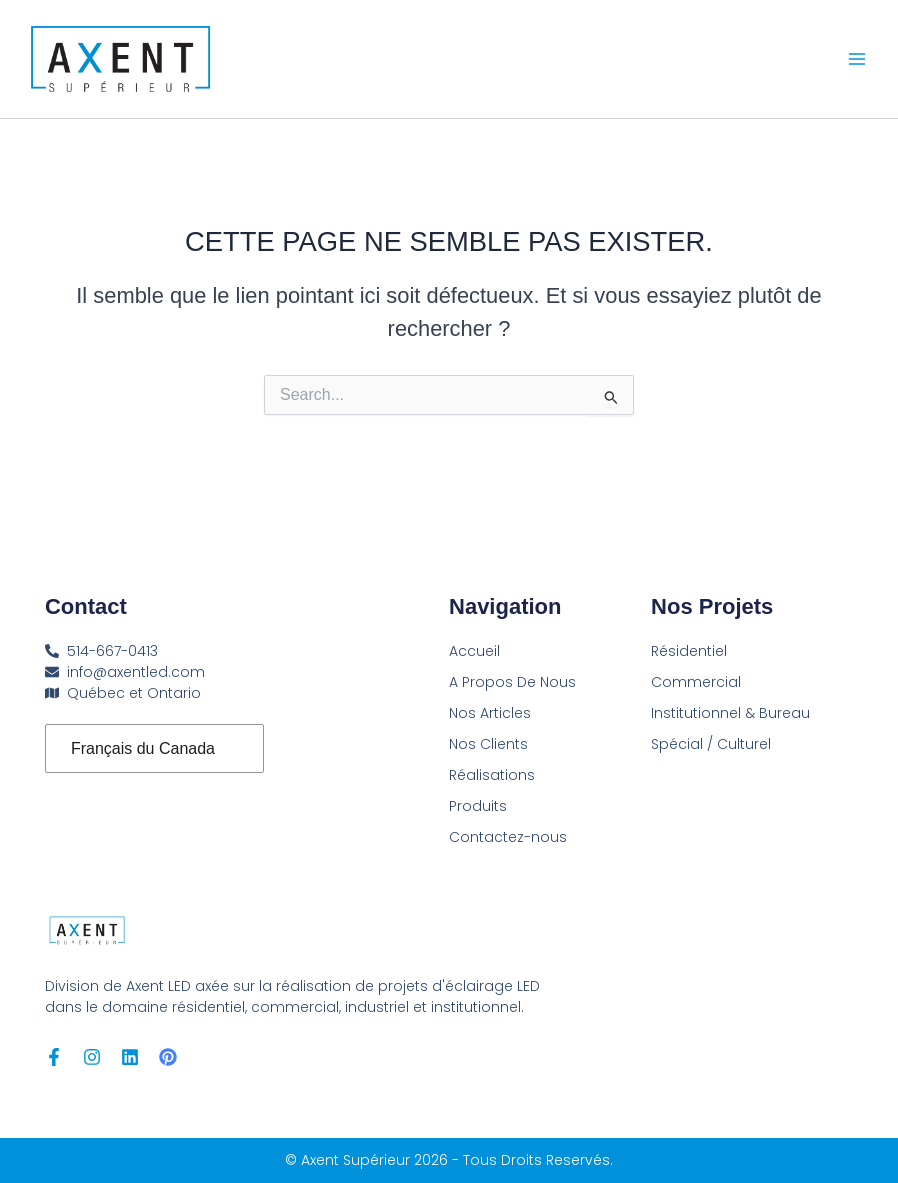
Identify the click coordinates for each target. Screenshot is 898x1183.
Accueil (474, 651)
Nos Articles (490, 713)
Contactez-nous (508, 837)
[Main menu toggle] (857, 59)
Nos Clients (488, 744)
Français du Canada (143, 748)
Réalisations (492, 775)
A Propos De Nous (512, 682)
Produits (478, 806)
